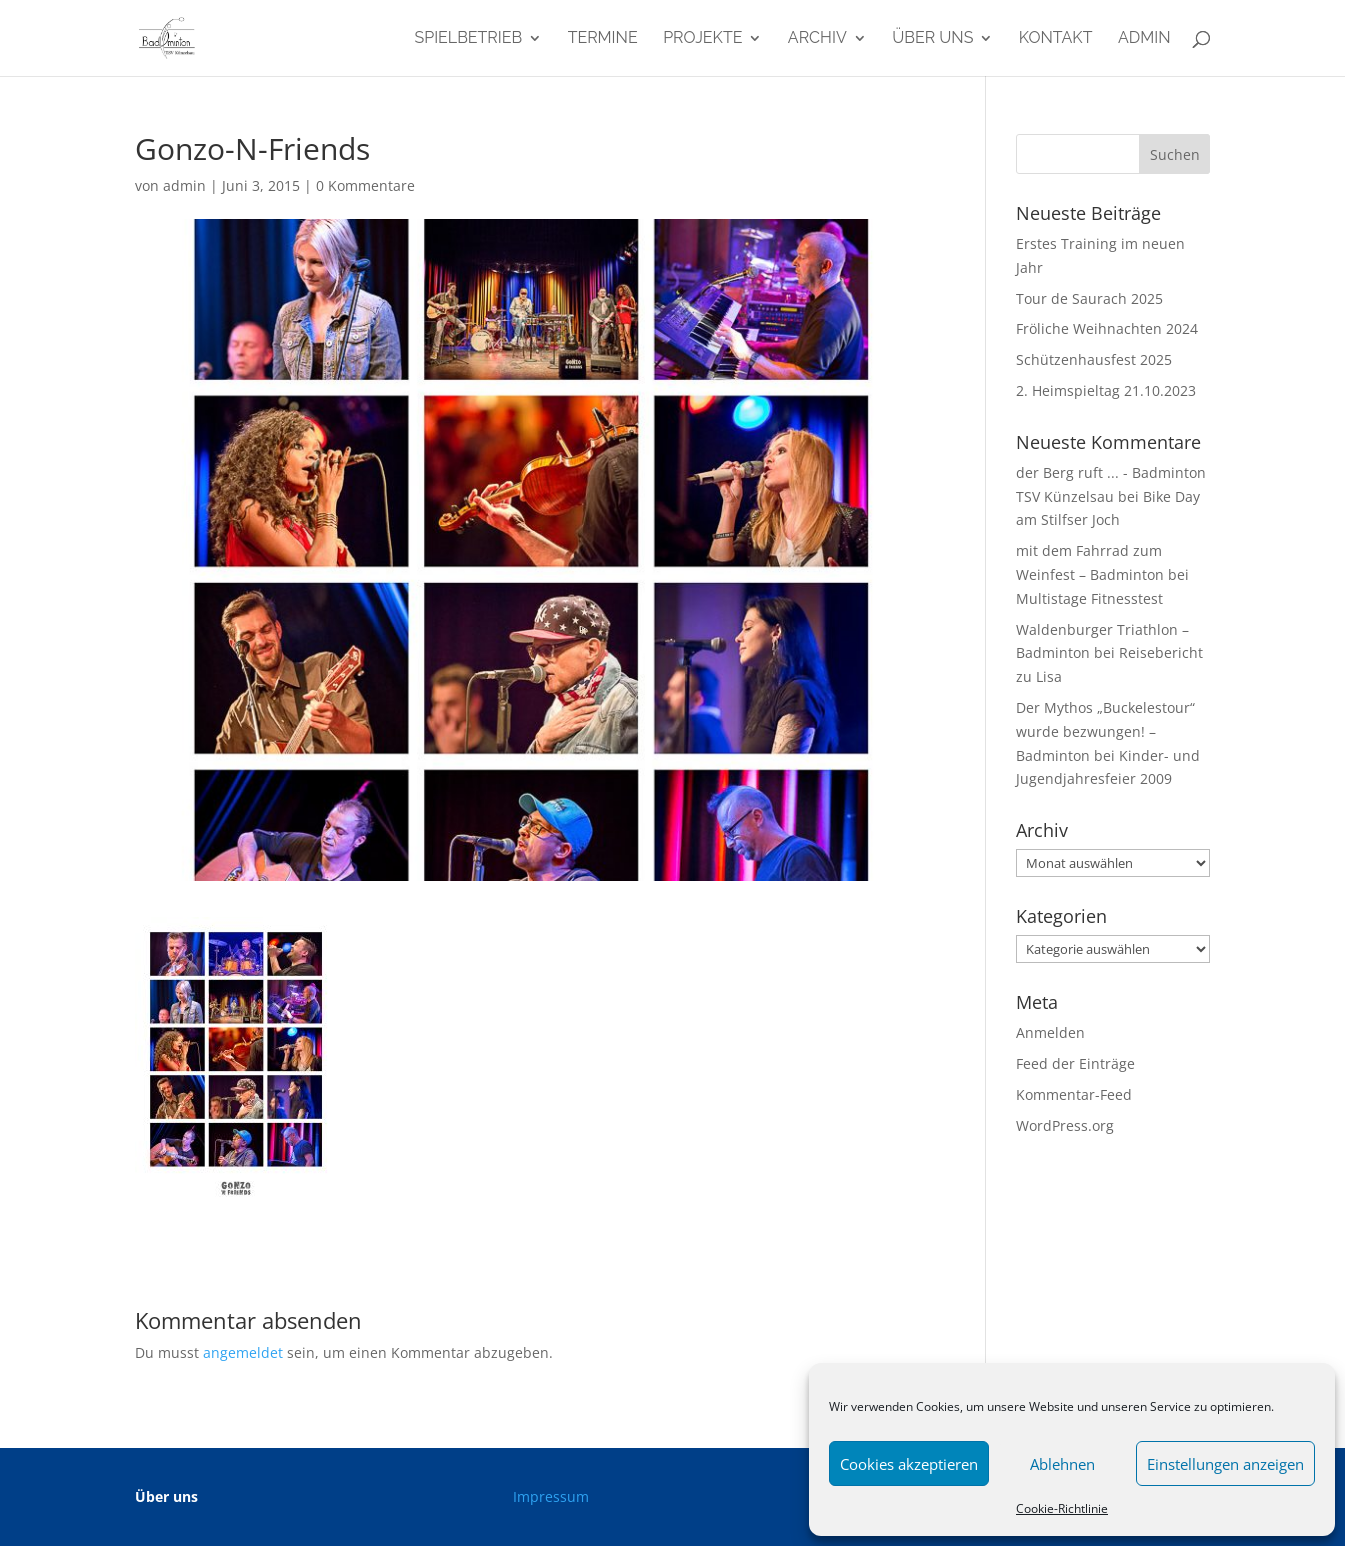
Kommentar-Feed (1074, 1094)
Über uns (932, 39)
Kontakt (1056, 39)
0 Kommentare (365, 185)
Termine (603, 39)
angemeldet (243, 1352)
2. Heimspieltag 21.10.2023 (1106, 390)
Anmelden (1050, 1032)
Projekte (702, 39)
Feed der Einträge (1075, 1063)
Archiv (817, 39)
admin (1144, 39)
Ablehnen (1062, 1464)
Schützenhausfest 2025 (1094, 359)
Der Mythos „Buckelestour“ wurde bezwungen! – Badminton (1105, 731)
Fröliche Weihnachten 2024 (1107, 328)
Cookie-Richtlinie (1062, 1508)
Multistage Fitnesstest (1089, 598)
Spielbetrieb (468, 39)
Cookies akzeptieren (909, 1464)
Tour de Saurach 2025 (1089, 298)
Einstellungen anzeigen (1225, 1464)
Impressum (551, 1496)
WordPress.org (1065, 1125)
